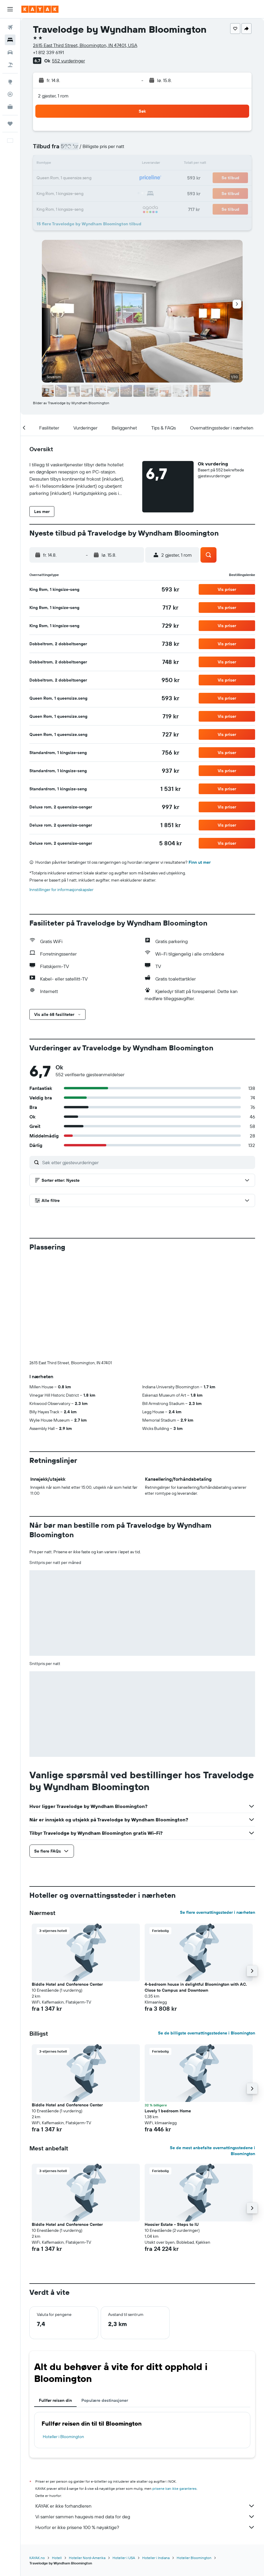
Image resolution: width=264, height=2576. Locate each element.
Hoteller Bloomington (194, 2459)
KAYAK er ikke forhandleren (145, 2407)
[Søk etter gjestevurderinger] (147, 1162)
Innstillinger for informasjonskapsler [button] (61, 889)
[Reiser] (10, 124)
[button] (10, 9)
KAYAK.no (37, 2459)
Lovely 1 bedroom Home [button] (168, 2012)
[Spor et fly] (10, 94)
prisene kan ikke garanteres (174, 2390)
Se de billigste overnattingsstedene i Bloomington (206, 1934)
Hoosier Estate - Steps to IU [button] (172, 2125)
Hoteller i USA (124, 2459)
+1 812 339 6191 (48, 52)
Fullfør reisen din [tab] (55, 2301)
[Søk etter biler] (10, 52)
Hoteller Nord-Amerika (87, 2459)
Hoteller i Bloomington (63, 2338)
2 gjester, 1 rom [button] (53, 96)
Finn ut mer (200, 862)
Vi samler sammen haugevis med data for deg (145, 2417)
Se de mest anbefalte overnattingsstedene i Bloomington (212, 2052)
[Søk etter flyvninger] (10, 27)
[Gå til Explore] (10, 82)
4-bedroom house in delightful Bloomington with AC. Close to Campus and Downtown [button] (196, 1888)
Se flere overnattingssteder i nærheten (217, 1813)
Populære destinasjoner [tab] (104, 2301)
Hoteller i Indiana (156, 2459)
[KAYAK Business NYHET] (10, 107)
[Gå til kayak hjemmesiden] (40, 9)
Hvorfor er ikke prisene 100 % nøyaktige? (145, 2428)
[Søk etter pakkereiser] (10, 65)
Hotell (57, 2459)
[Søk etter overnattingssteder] (10, 40)
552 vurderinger (68, 61)
